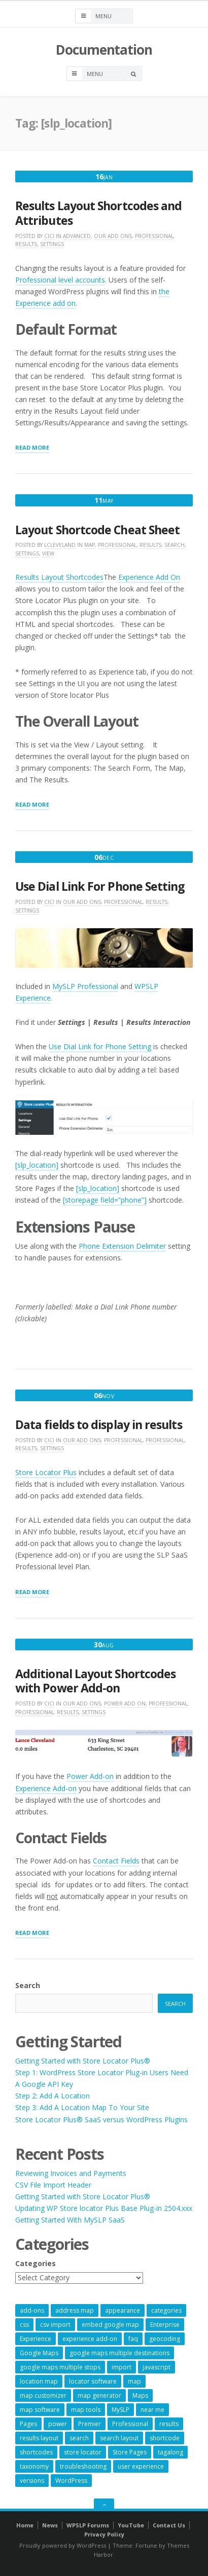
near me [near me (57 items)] (152, 2409)
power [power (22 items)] (57, 2424)
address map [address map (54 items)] (74, 2310)
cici (49, 236)
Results (26, 244)
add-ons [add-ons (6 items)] (32, 2310)
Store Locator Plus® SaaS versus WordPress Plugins (101, 2119)
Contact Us (169, 2525)
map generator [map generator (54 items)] (99, 2395)
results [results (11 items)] (169, 2424)
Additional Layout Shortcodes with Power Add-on (95, 1681)
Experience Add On (148, 577)
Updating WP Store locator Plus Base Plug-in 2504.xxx (103, 2208)
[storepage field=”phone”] (105, 1200)
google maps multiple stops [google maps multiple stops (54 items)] (60, 2367)
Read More (32, 448)
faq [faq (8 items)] (133, 2338)
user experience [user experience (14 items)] (141, 2466)
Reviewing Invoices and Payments (70, 2173)
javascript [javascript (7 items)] (156, 2367)
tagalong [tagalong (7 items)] (170, 2452)
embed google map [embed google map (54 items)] (110, 2324)
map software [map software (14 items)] (40, 2409)
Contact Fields (116, 1861)
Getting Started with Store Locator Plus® (82, 2061)
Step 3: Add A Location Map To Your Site (82, 2107)
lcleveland (60, 544)
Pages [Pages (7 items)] (28, 2424)
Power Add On (125, 1703)
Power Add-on (90, 1776)
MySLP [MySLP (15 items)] (120, 2409)
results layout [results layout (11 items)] (39, 2438)
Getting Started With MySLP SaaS (70, 2220)
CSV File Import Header (53, 2185)
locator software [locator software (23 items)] (93, 2381)
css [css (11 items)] (24, 2324)
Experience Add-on (46, 1788)
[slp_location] (36, 1165)
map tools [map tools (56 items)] (85, 2409)
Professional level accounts (60, 280)
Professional (154, 236)
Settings (52, 244)
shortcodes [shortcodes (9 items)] (36, 2452)
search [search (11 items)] (79, 2438)
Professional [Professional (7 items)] (130, 2424)
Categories (35, 2263)
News (50, 2525)
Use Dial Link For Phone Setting (100, 886)
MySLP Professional (85, 986)
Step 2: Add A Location (52, 2096)
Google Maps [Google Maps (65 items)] (39, 2353)
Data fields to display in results (98, 1424)
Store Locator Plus (46, 1472)
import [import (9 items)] (121, 2367)
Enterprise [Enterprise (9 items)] (165, 2324)
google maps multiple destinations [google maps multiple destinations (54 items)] (119, 2353)
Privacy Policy (104, 2534)
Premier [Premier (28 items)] (89, 2424)
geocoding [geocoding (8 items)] (164, 2338)
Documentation (104, 50)
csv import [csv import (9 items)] (55, 2324)
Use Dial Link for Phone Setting (100, 1046)
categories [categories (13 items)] (166, 2310)
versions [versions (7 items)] (32, 2480)
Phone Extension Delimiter (122, 1246)
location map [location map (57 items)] (39, 2381)
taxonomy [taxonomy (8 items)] (34, 2466)
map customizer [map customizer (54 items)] (43, 2395)
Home (24, 2525)
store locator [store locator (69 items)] (82, 2452)
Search (174, 544)
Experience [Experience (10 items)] (35, 2338)
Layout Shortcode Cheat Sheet (97, 530)
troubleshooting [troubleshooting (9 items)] (83, 2466)
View (48, 553)
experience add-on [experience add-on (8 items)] (89, 2338)
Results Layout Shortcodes (59, 577)
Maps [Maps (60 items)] (140, 2395)
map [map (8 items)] (134, 2381)
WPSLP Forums (87, 2525)
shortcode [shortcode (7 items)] (165, 2438)
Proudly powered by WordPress (62, 2545)
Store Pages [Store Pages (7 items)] (130, 2452)
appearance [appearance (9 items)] (122, 2310)
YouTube (131, 2525)
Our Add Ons (113, 236)
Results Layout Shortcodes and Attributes (98, 213)
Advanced (77, 236)
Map (89, 544)
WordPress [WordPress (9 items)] (71, 2480)
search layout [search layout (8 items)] (119, 2438)
